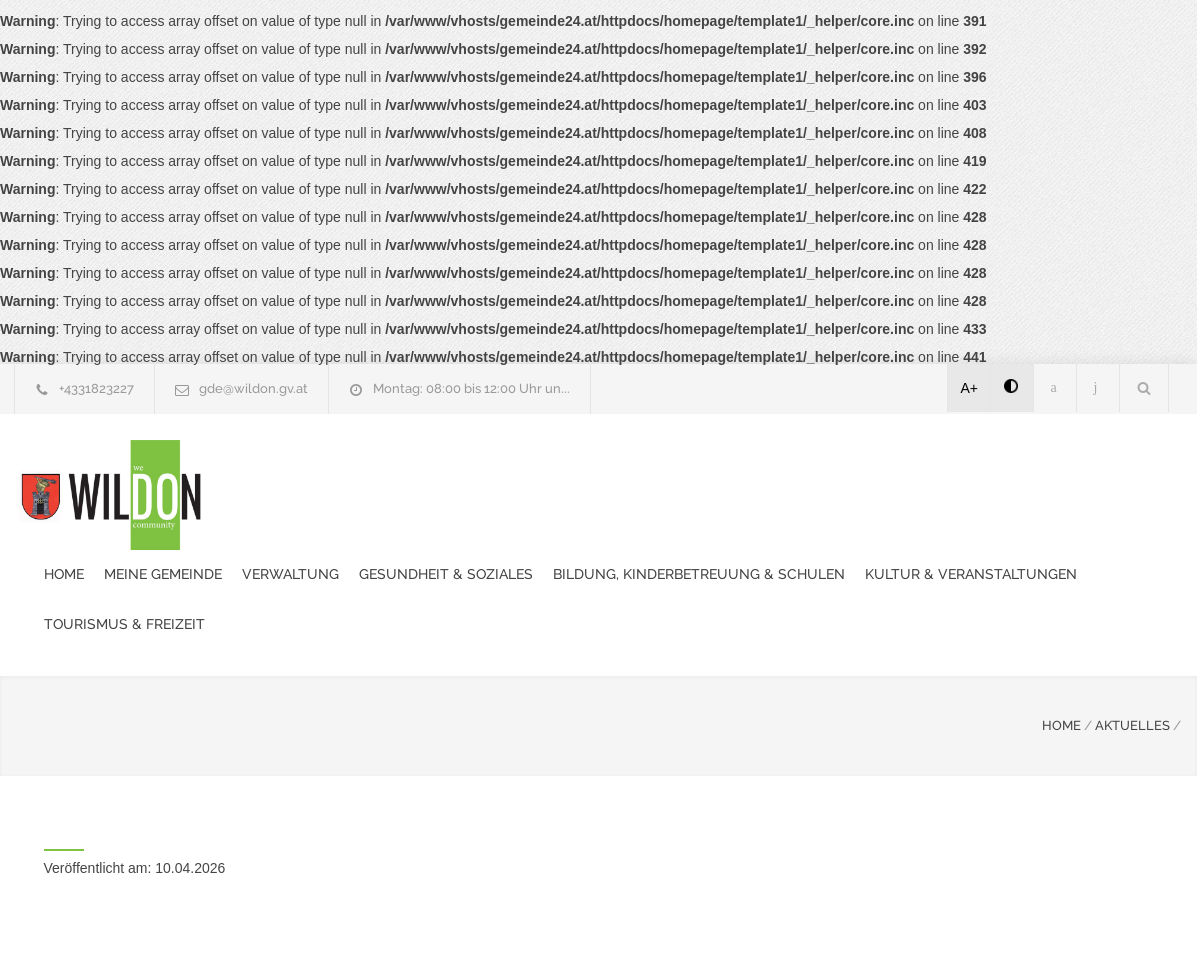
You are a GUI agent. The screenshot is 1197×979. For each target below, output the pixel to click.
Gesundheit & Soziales (636, 469)
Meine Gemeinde (353, 469)
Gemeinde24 (431, 937)
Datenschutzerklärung (859, 937)
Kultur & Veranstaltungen (340, 519)
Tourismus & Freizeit (546, 519)
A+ (970, 388)
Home (254, 469)
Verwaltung (480, 469)
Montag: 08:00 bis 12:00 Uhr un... (471, 388)
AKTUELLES (1132, 625)
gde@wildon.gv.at (253, 388)
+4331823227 (96, 388)
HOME (1061, 625)
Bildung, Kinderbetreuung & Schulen (889, 469)
